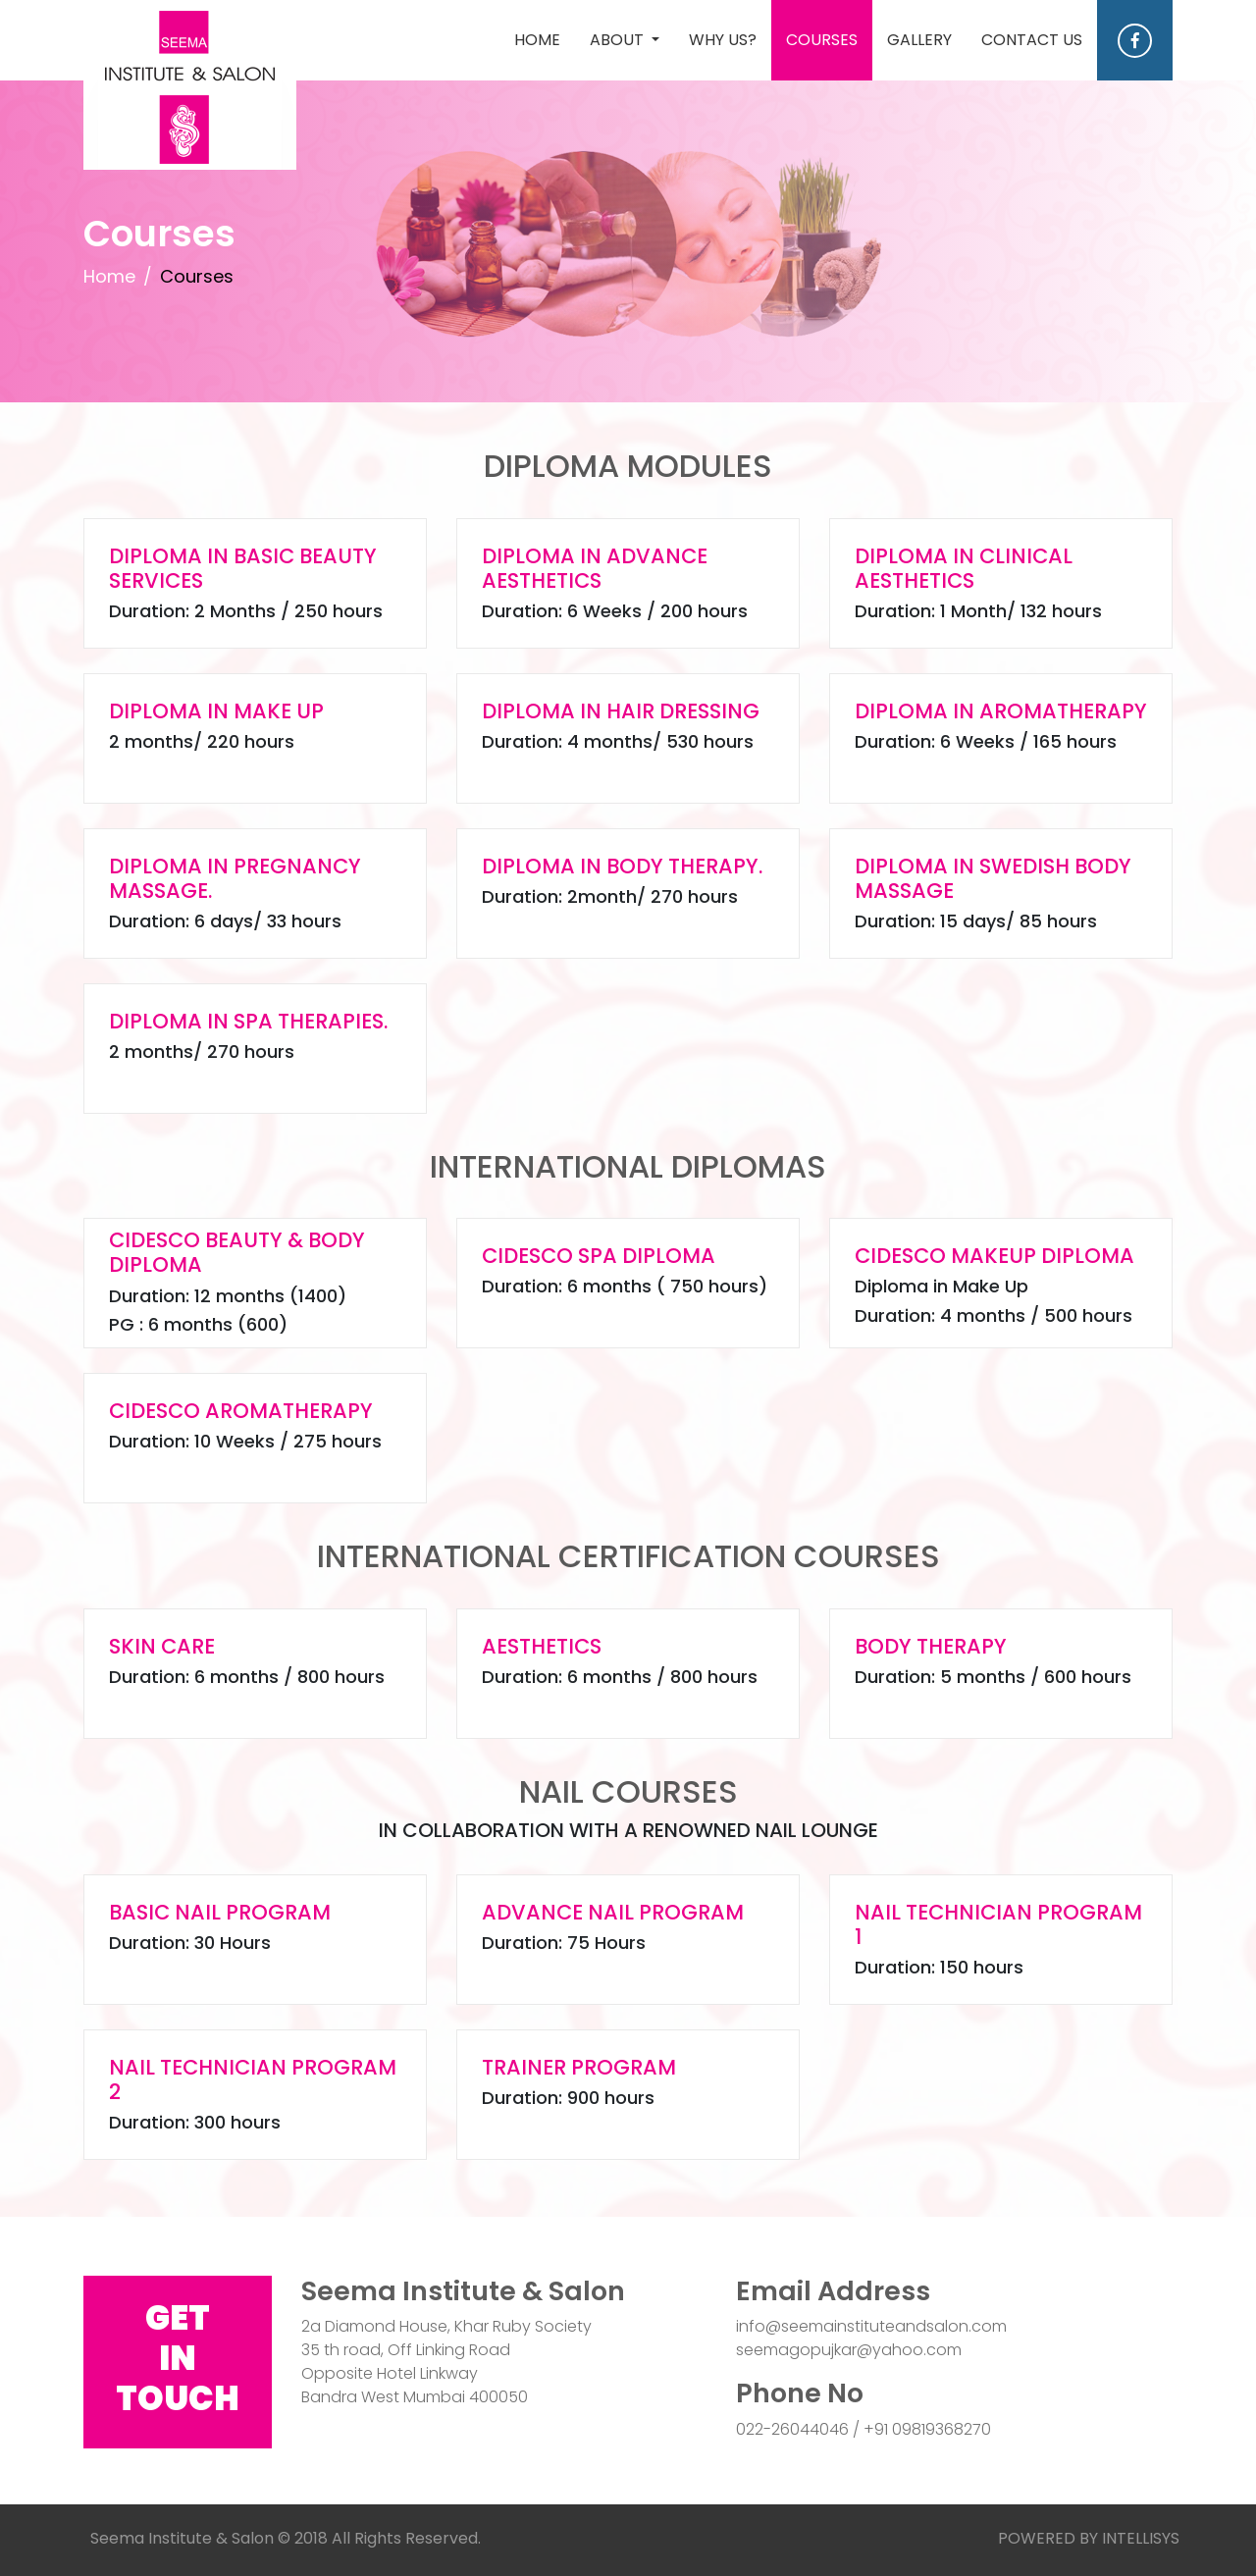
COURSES (822, 39)
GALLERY (919, 39)
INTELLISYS (1140, 2538)
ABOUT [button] (619, 39)
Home (109, 276)
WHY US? (723, 39)
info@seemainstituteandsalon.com (871, 2326)
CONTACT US (1031, 39)
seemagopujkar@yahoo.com (849, 2350)
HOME (544, 39)
